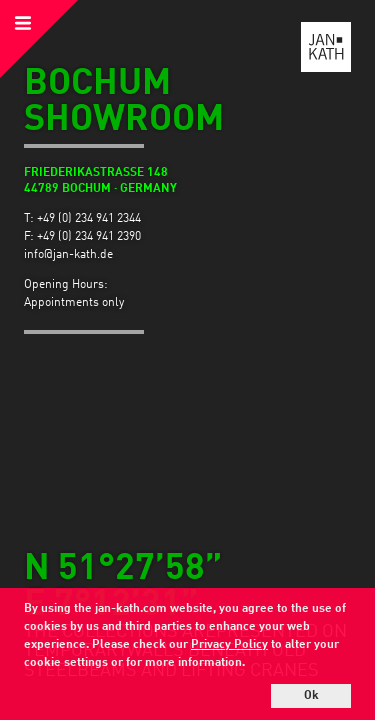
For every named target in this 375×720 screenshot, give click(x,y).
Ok (311, 696)
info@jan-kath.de (68, 255)
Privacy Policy (229, 645)
